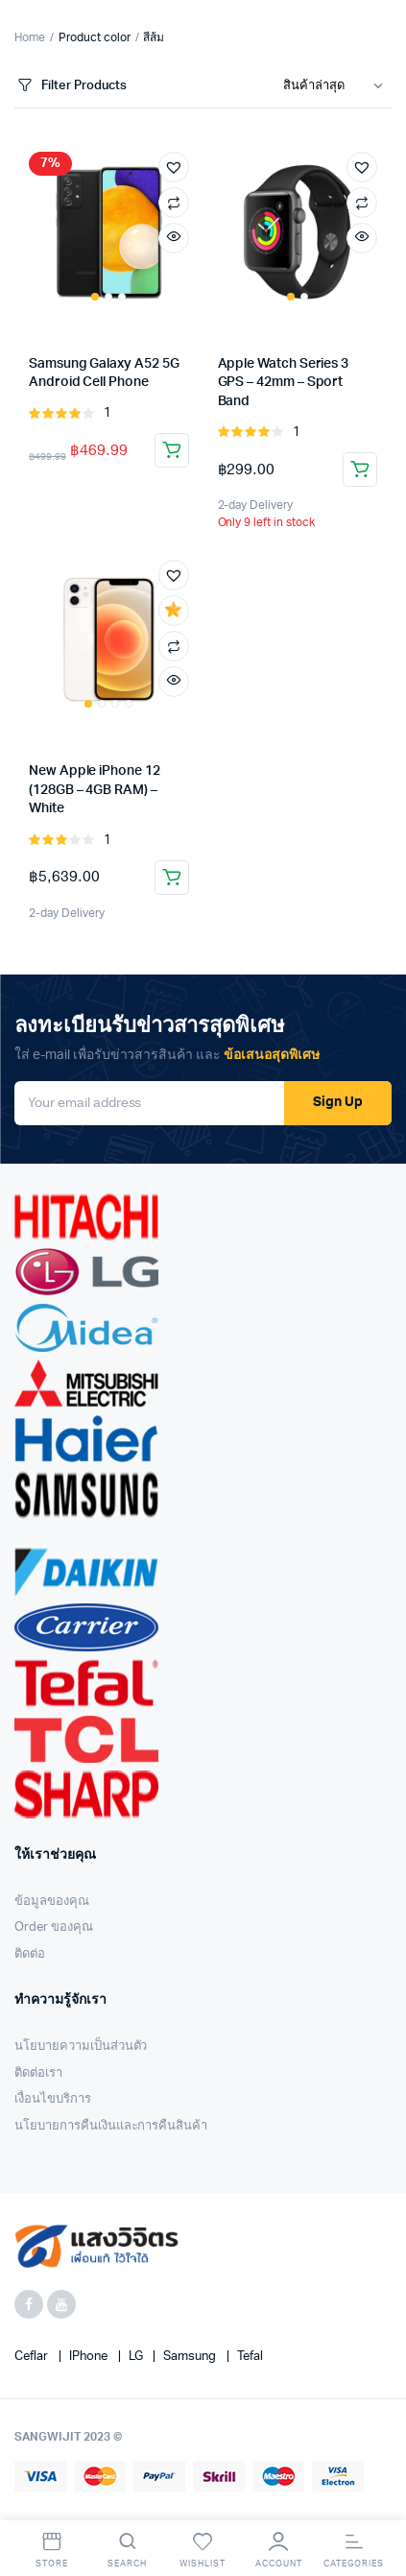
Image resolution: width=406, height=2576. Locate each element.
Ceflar (32, 2356)
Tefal (250, 2356)
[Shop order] (337, 86)
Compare (173, 202)
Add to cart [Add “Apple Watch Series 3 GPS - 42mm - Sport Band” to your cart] (359, 469)
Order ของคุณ (53, 1927)
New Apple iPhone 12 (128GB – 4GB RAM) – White (94, 789)
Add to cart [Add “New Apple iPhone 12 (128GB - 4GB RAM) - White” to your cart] (171, 877)
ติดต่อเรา (38, 2073)
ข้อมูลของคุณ (51, 1901)
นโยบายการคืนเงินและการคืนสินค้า (110, 2126)
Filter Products (70, 86)
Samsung (191, 2356)
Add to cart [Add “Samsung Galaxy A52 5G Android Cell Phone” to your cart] (171, 450)
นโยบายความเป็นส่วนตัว (80, 2046)
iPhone (89, 2356)
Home (29, 37)
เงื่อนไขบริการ (52, 2099)
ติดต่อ (29, 1954)
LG (137, 2356)
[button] (173, 167)
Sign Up (338, 1102)
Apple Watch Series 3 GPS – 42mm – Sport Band (283, 382)
